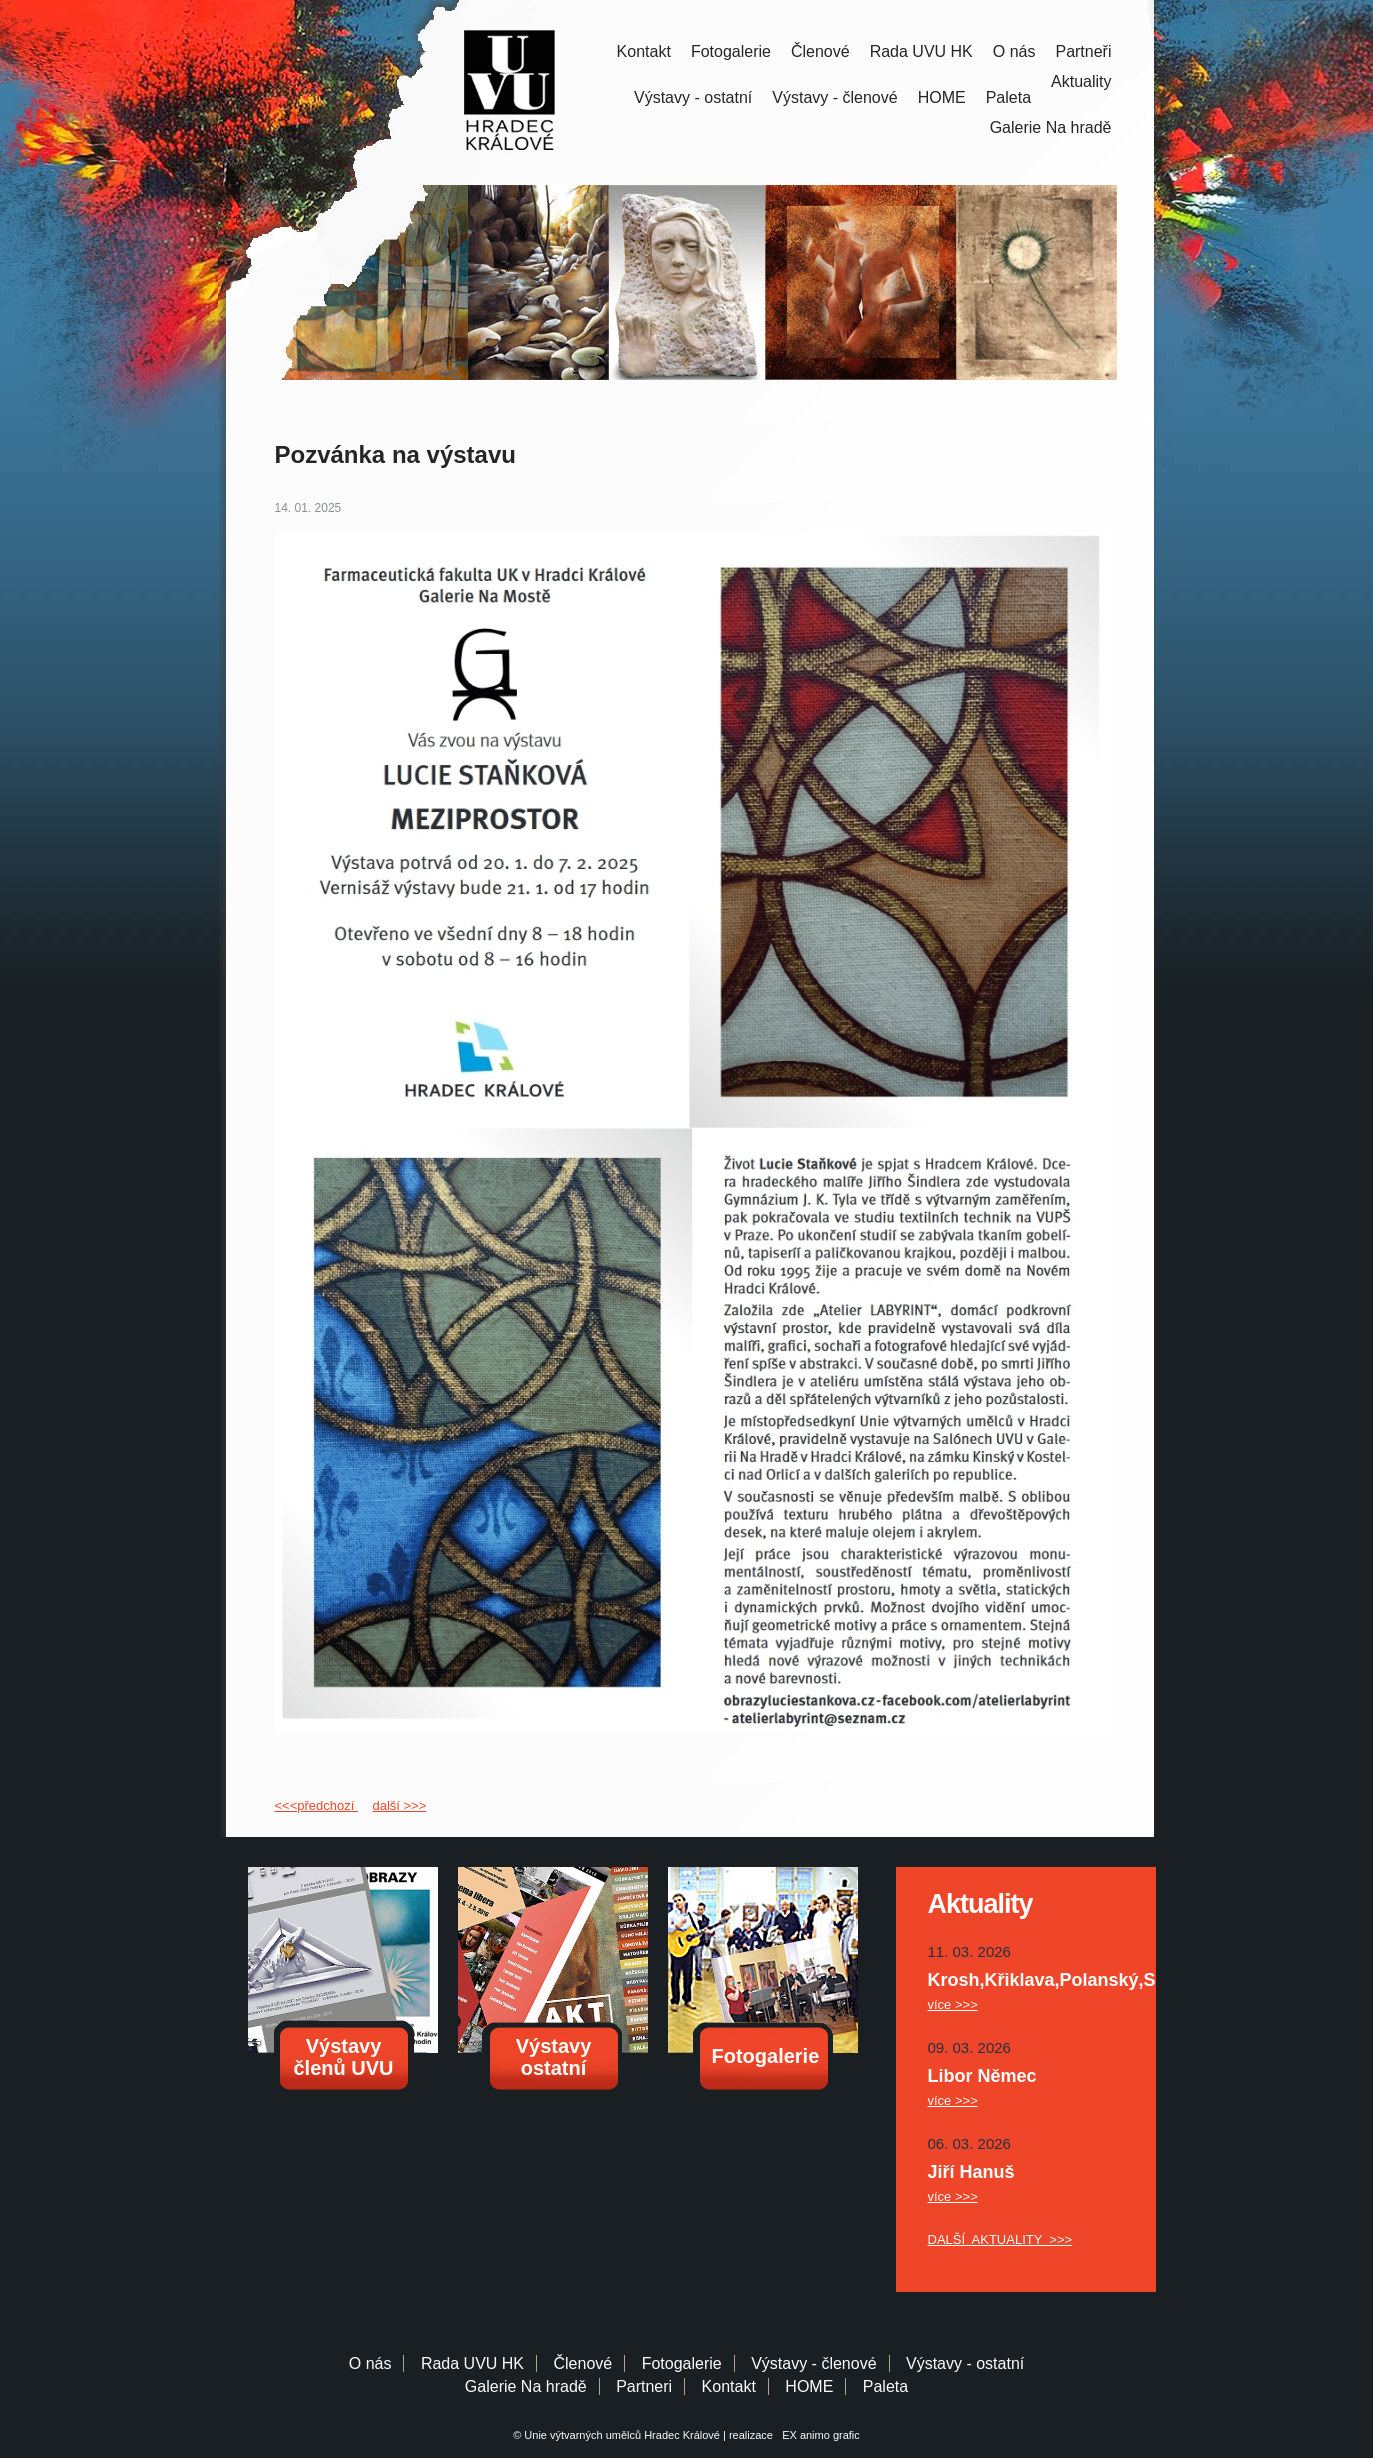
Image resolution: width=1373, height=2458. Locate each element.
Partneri (644, 2386)
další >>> (399, 1805)
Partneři (1083, 51)
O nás (1014, 51)
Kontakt (644, 51)
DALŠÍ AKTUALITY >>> (1000, 2239)
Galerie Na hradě (526, 2386)
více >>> (953, 2004)
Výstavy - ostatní (693, 97)
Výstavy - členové (834, 97)
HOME (942, 97)
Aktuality (1081, 81)
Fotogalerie (731, 51)
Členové (820, 51)
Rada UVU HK (921, 51)
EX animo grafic (818, 2435)
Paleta (1008, 97)
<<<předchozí (316, 1805)
